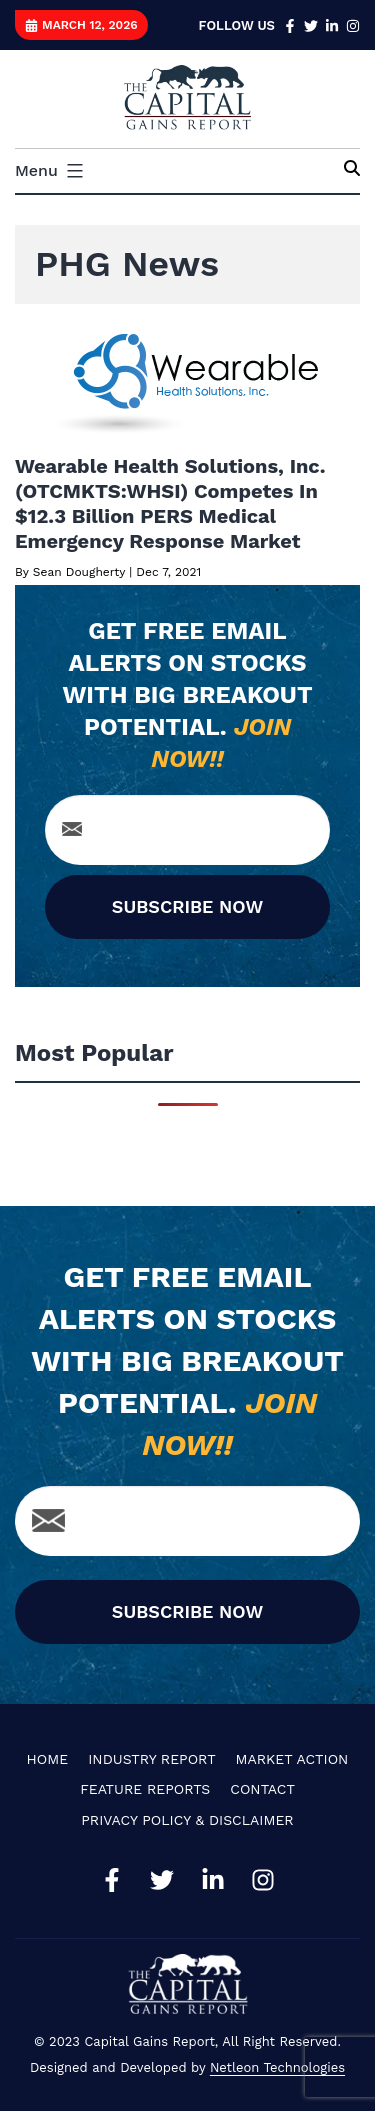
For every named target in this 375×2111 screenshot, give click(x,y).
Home (48, 1759)
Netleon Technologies (277, 2067)
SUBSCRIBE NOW (187, 906)
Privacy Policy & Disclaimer (187, 1820)
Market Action (292, 1759)
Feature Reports (145, 1789)
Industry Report (151, 1759)
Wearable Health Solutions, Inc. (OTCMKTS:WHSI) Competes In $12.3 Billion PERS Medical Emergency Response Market (170, 503)
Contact (262, 1789)
